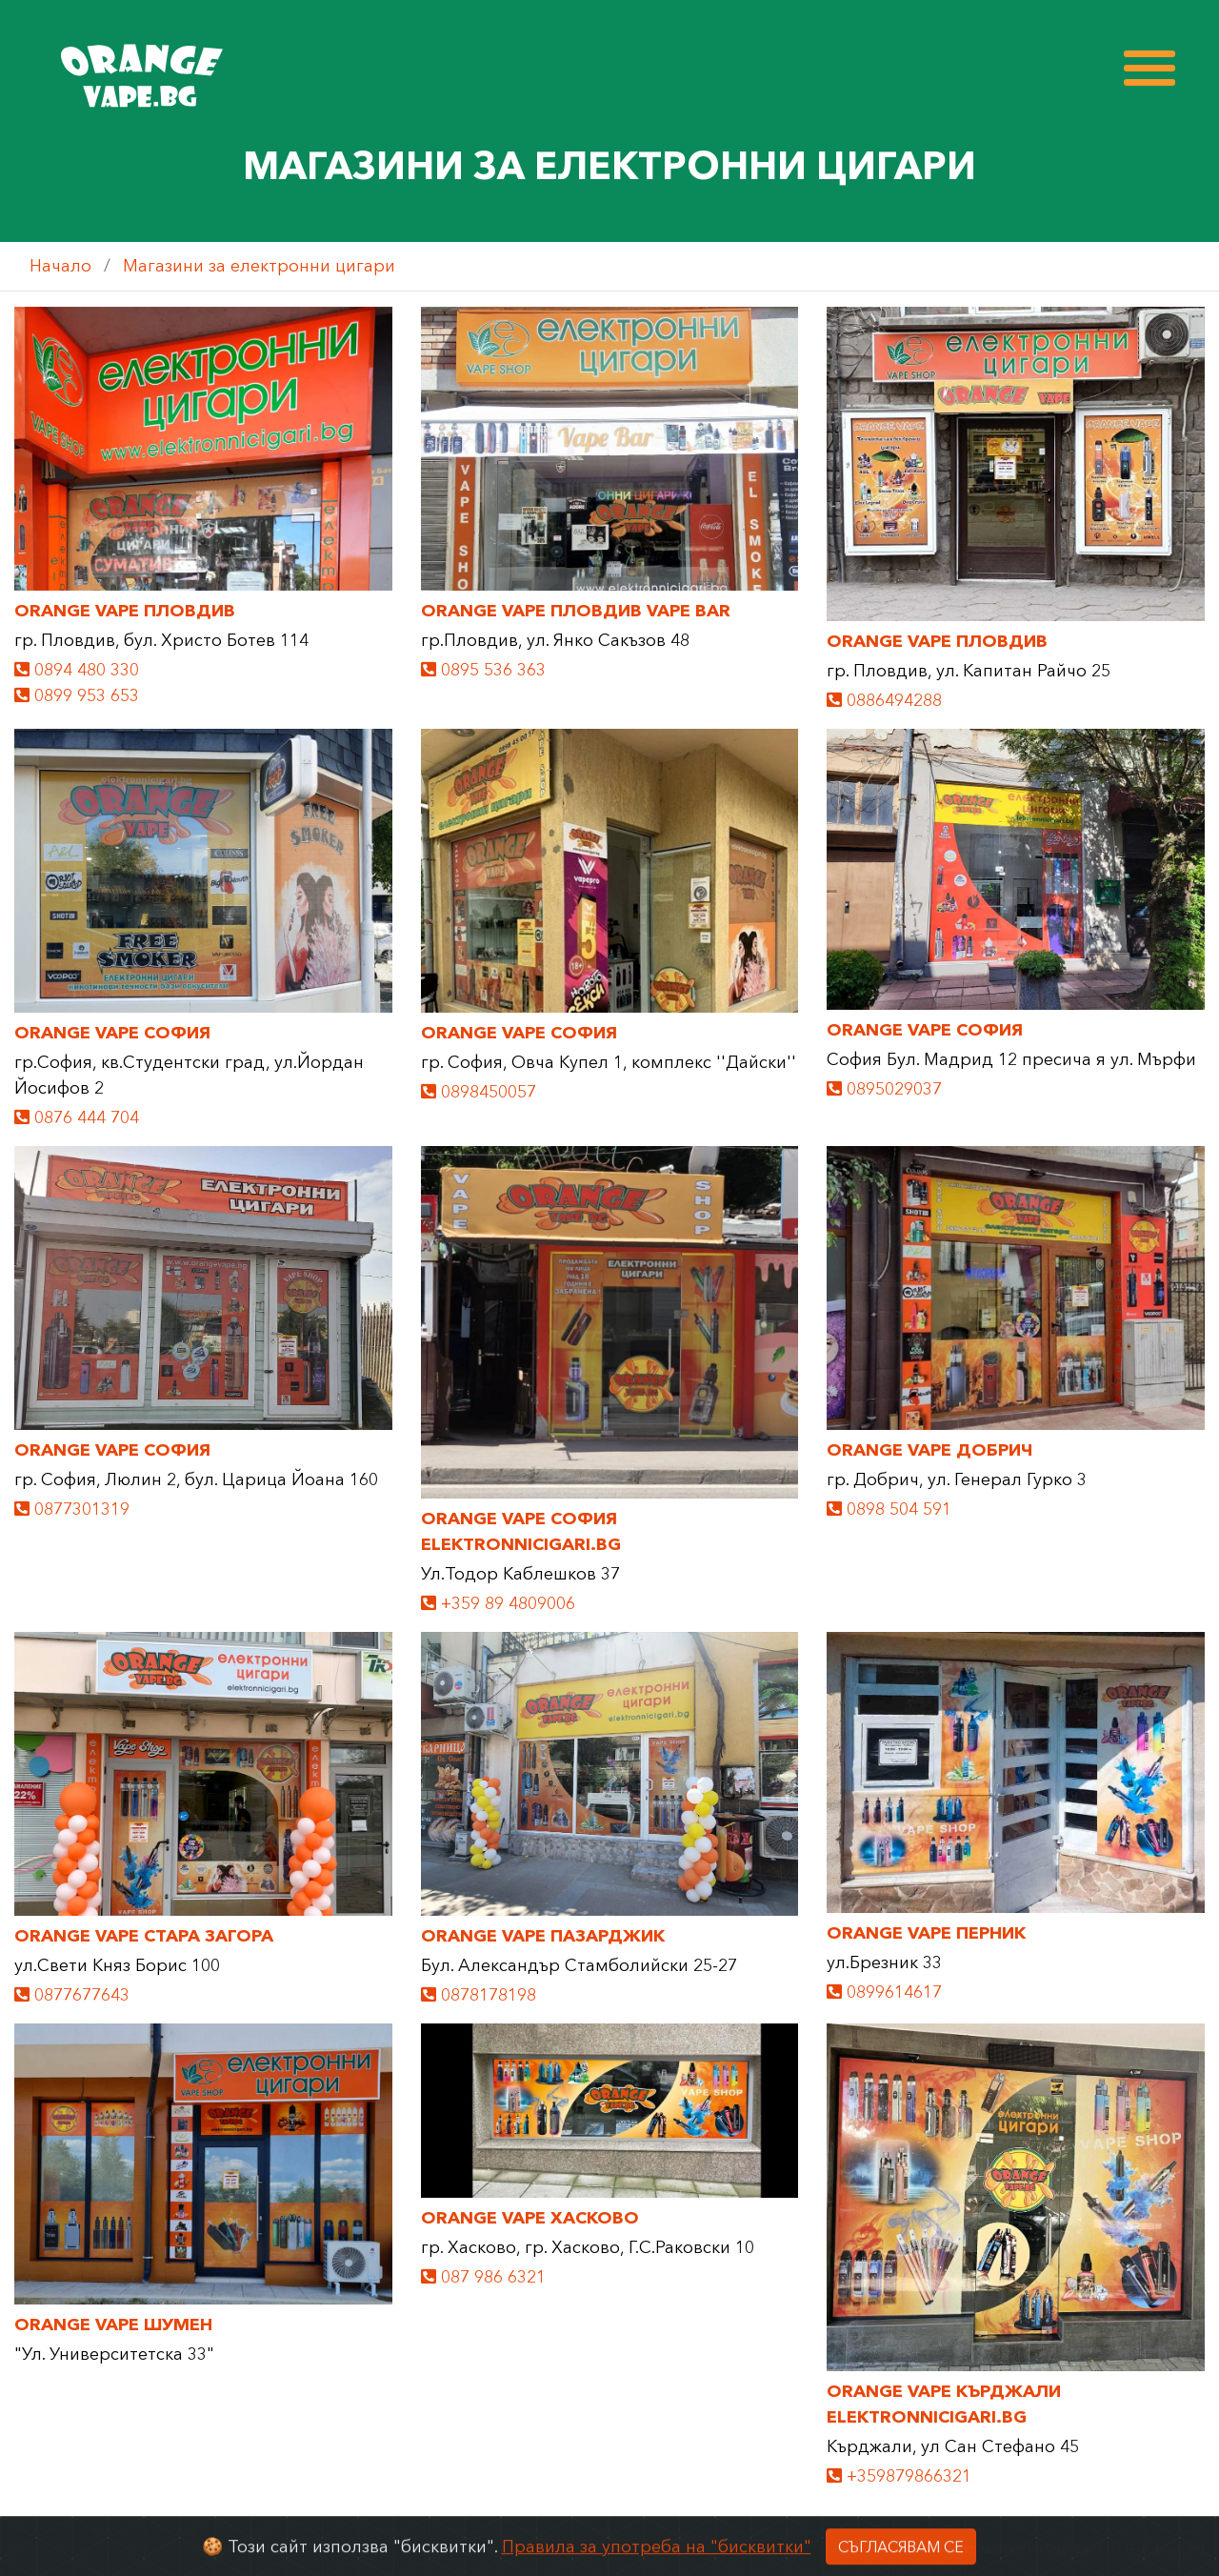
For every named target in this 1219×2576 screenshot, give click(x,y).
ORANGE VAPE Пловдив (124, 610)
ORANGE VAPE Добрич (929, 1449)
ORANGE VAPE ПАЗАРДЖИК (543, 1935)
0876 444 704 (76, 1117)
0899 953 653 (76, 695)
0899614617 (884, 1992)
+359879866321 (899, 2475)
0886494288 (884, 700)
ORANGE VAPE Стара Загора (143, 1935)
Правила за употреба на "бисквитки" (656, 2562)
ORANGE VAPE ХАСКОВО (530, 2217)
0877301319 (72, 1509)
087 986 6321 (483, 2276)
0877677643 (72, 1994)
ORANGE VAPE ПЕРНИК (926, 1932)
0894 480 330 (76, 669)
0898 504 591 (889, 1509)
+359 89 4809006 (498, 1603)
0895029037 (884, 1088)
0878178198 (478, 1994)
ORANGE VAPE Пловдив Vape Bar (575, 610)
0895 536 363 (483, 669)
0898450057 (478, 1091)
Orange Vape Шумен (113, 2324)
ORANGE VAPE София (112, 1032)
